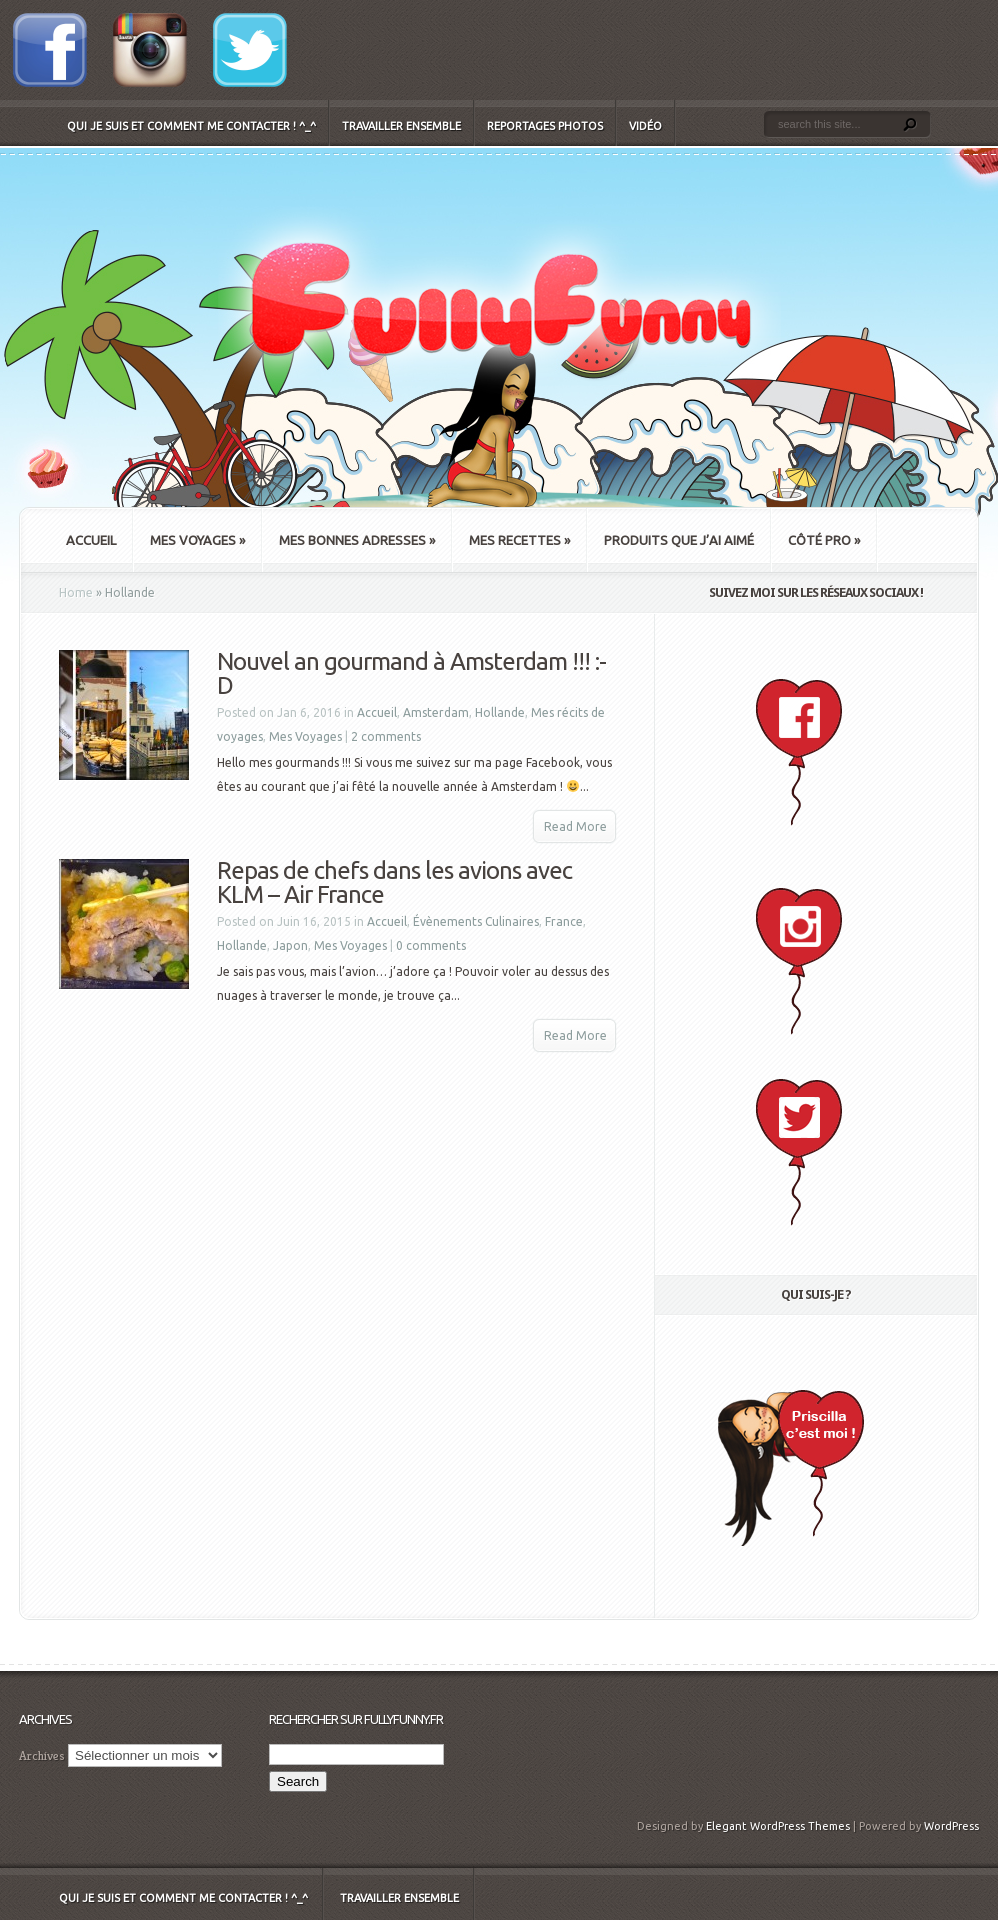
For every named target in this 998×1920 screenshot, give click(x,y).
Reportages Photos (545, 126)
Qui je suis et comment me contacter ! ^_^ (191, 126)
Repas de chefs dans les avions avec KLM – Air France (394, 882)
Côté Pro (824, 540)
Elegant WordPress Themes (778, 1826)
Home (76, 592)
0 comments (431, 945)
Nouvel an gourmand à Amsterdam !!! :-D (411, 673)
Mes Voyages (197, 540)
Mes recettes (519, 540)
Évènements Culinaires (476, 921)
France (564, 921)
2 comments (386, 736)
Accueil (91, 540)
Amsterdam (436, 712)
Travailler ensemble (401, 126)
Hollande (500, 712)
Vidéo (645, 126)
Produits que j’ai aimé (679, 540)
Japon (290, 945)
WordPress (951, 1826)
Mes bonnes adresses (357, 540)
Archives (42, 1755)
